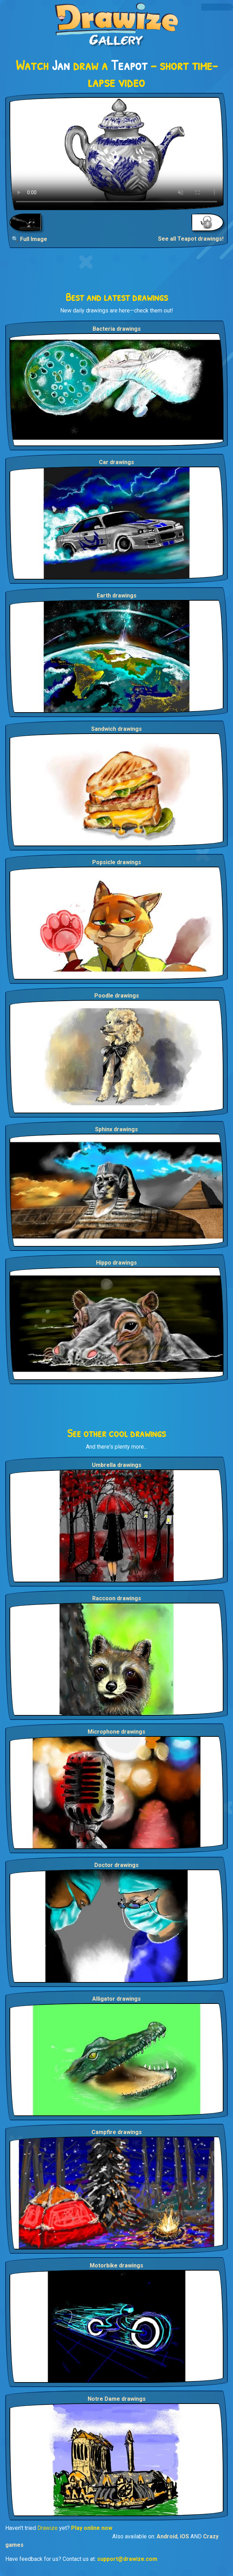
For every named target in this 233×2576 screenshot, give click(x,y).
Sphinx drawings (116, 1129)
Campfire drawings (117, 2132)
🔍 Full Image (29, 239)
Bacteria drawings (117, 328)
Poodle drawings (116, 995)
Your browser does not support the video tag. (116, 153)
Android (167, 2536)
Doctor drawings (116, 1865)
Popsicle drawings (116, 862)
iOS (184, 2536)
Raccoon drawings (116, 1598)
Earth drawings (117, 595)
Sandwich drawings (116, 729)
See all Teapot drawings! (190, 238)
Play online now (91, 2528)
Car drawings (116, 462)
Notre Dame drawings (117, 2398)
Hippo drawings (116, 1262)
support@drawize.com (127, 2559)
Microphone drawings (116, 1731)
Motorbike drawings (116, 2265)
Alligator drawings (116, 1998)
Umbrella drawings (116, 1465)
